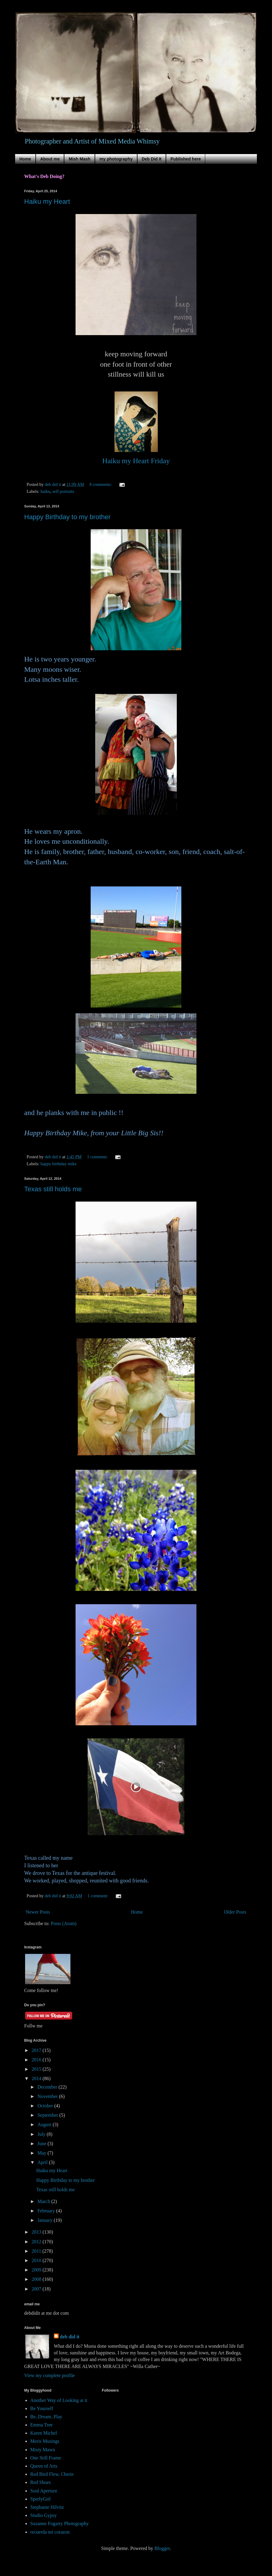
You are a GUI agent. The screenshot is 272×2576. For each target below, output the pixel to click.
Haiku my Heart (47, 201)
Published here (185, 159)
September (48, 2115)
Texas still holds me (53, 1189)
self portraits (63, 491)
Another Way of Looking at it (58, 2400)
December (48, 2086)
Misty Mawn (42, 2449)
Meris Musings (44, 2441)
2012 (37, 2241)
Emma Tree (41, 2424)
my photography (116, 159)
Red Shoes (40, 2482)
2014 (37, 2078)
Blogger (162, 2548)
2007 (37, 2288)
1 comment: (98, 1156)
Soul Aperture (43, 2490)
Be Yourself (41, 2408)
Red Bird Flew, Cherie (52, 2474)
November (48, 2096)
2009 (37, 2269)
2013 (37, 2232)
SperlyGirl (40, 2499)
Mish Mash (79, 159)
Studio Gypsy (43, 2515)
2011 (37, 2251)
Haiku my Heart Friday (136, 461)
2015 (37, 2069)
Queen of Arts (43, 2466)
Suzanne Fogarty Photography (59, 2523)
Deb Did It (151, 159)
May (42, 2152)
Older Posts (235, 1912)
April (43, 2162)
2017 (37, 2050)
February (46, 2210)
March (44, 2201)
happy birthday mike (58, 1163)
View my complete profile (49, 2375)
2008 (37, 2279)
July (42, 2134)
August (45, 2124)
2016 (37, 2059)
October (45, 2105)
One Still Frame (45, 2457)
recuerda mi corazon (50, 2532)
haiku (45, 491)
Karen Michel (43, 2433)
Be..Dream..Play (46, 2416)
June (42, 2143)
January (45, 2220)
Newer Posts (38, 1912)
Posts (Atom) (63, 1923)
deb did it (69, 2336)
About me (50, 159)
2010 (37, 2260)
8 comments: (101, 484)
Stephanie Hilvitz (47, 2507)
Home (25, 159)
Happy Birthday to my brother (67, 517)
